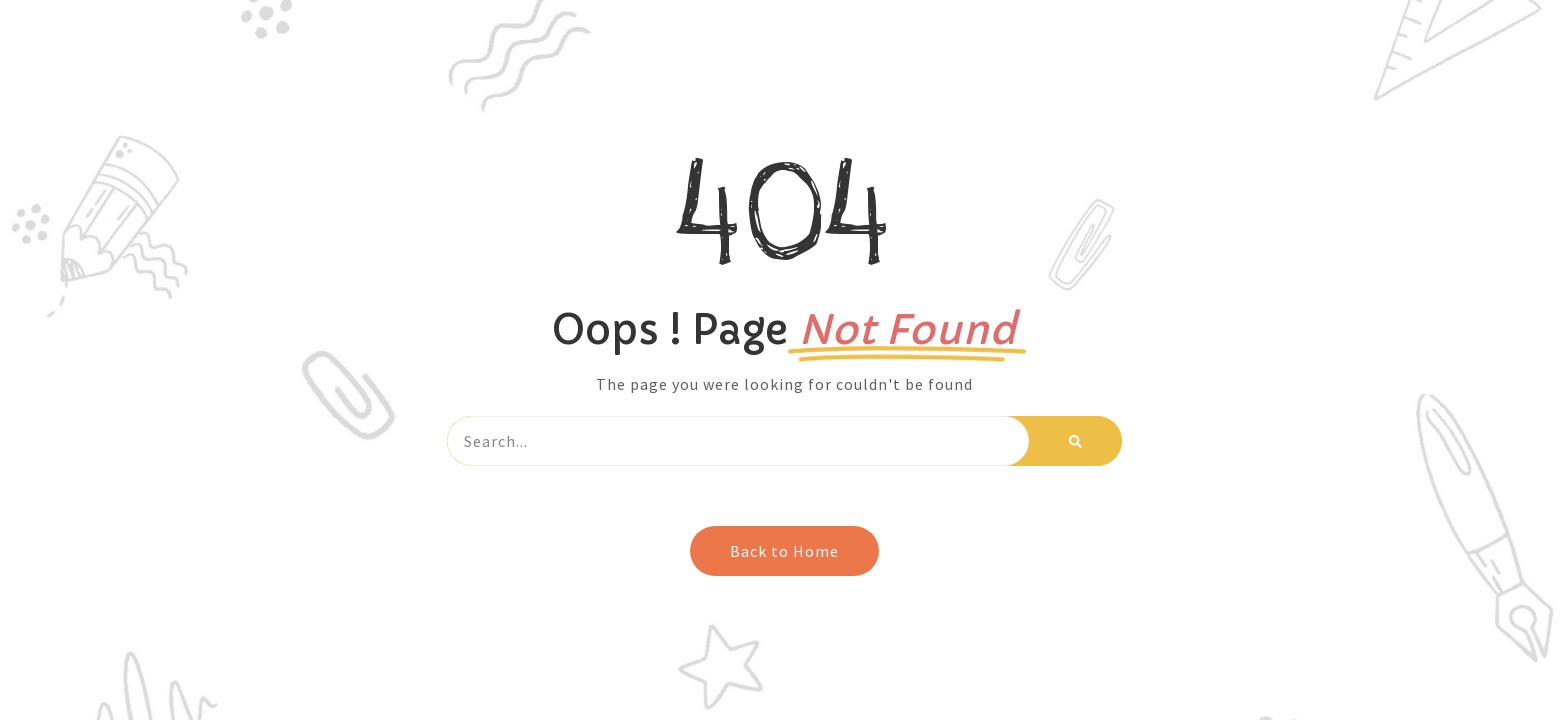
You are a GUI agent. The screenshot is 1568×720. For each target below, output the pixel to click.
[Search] (1075, 441)
